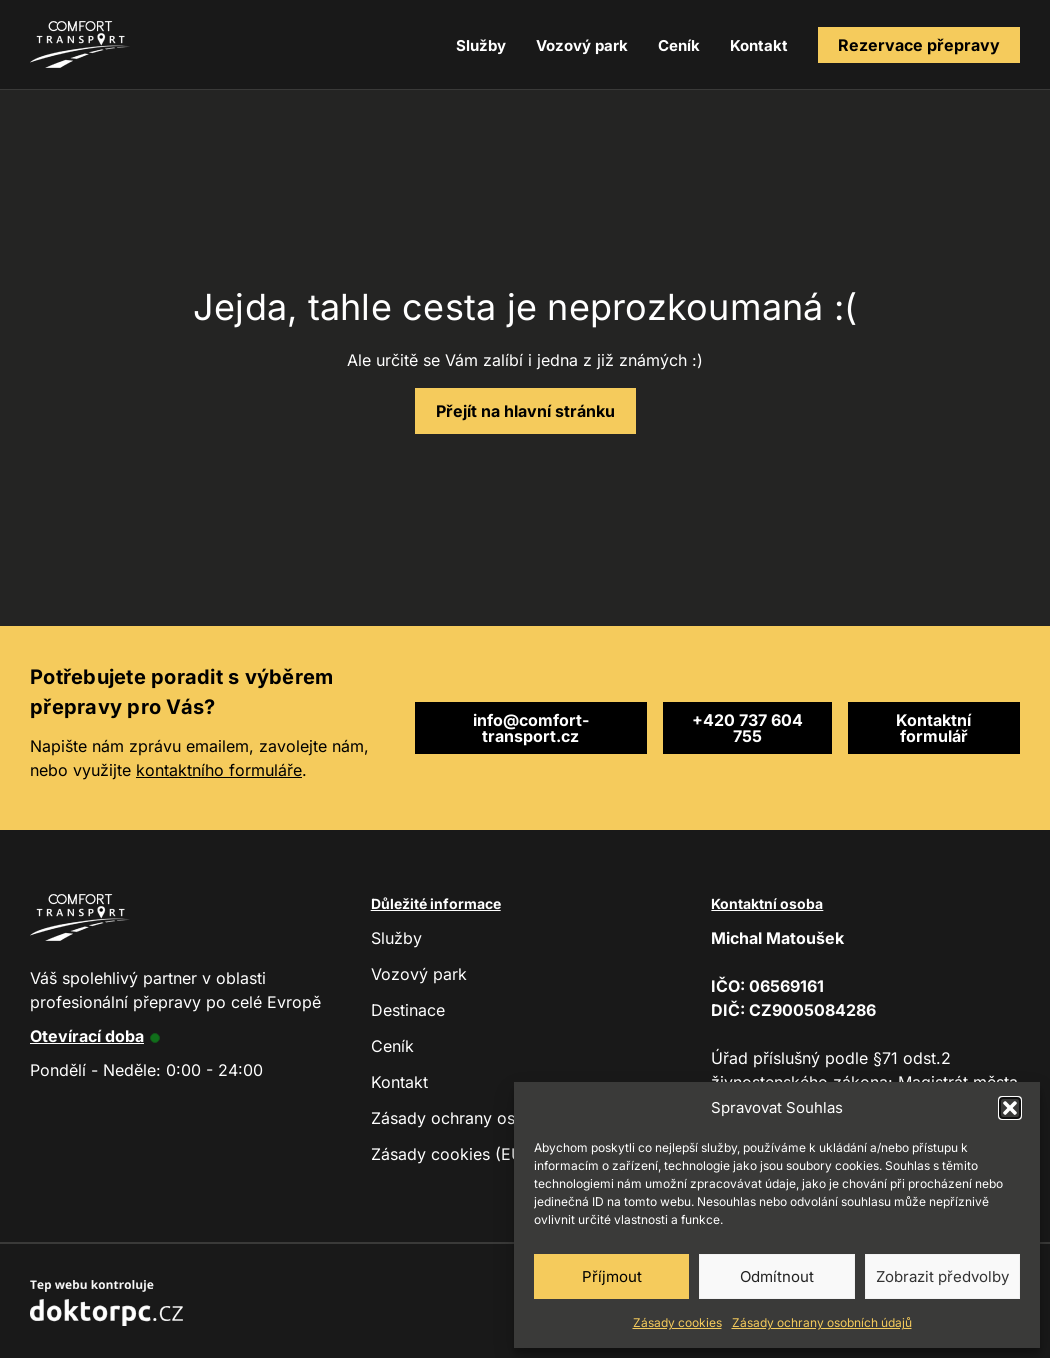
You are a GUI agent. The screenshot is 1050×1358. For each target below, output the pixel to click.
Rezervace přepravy (919, 45)
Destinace (408, 1010)
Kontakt (759, 45)
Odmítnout (777, 1276)
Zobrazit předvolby (942, 1276)
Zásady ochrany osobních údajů (822, 1322)
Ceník (679, 45)
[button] (1010, 1108)
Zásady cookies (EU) (450, 1154)
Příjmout (612, 1276)
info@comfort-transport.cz (531, 728)
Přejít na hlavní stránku (525, 411)
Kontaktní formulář (933, 728)
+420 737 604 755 (747, 728)
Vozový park (582, 45)
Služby (481, 45)
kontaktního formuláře (219, 770)
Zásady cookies (677, 1322)
